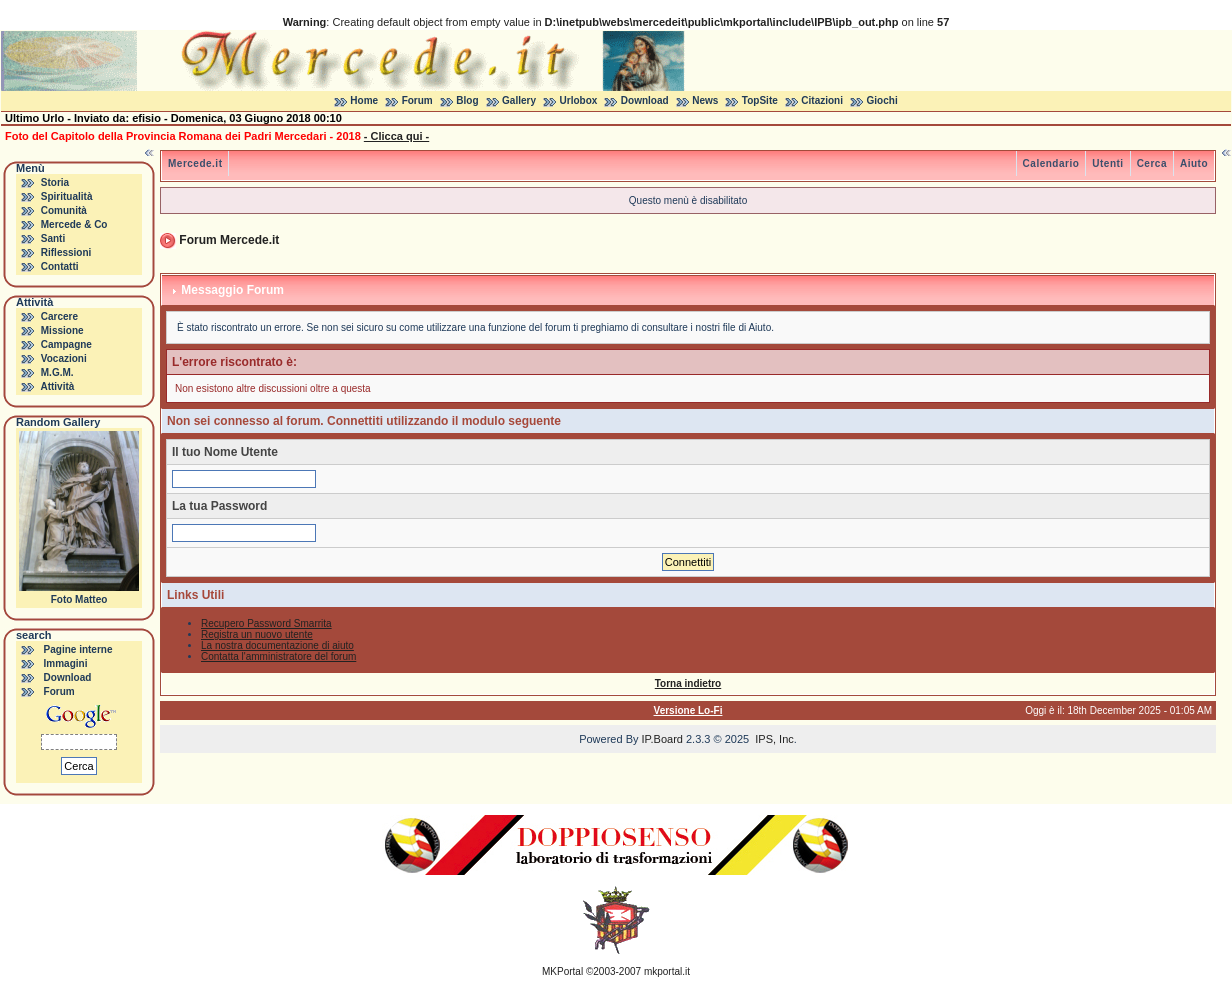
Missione (62, 330)
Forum (417, 100)
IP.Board (662, 739)
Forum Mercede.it (229, 240)
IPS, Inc (774, 739)
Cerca (1152, 163)
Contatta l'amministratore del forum (278, 656)
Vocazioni (64, 358)
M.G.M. (57, 372)
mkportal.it (667, 971)
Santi (53, 238)
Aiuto (1194, 163)
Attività (57, 386)
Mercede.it (195, 163)
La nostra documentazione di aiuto (277, 645)
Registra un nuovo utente (257, 634)
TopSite (760, 100)
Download (645, 100)
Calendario (1051, 163)
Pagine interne (78, 649)
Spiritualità (67, 196)
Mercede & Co (74, 224)
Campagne (66, 344)
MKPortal (562, 971)
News (705, 100)
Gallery (519, 100)
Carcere (59, 316)
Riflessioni (66, 252)
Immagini (66, 663)
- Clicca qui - (396, 136)
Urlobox (579, 100)
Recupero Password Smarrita (266, 623)
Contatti (60, 266)
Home (364, 100)
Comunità (64, 210)
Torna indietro (688, 683)
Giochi (882, 100)
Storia (55, 182)
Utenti (1107, 163)
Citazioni (822, 100)
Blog (467, 100)
